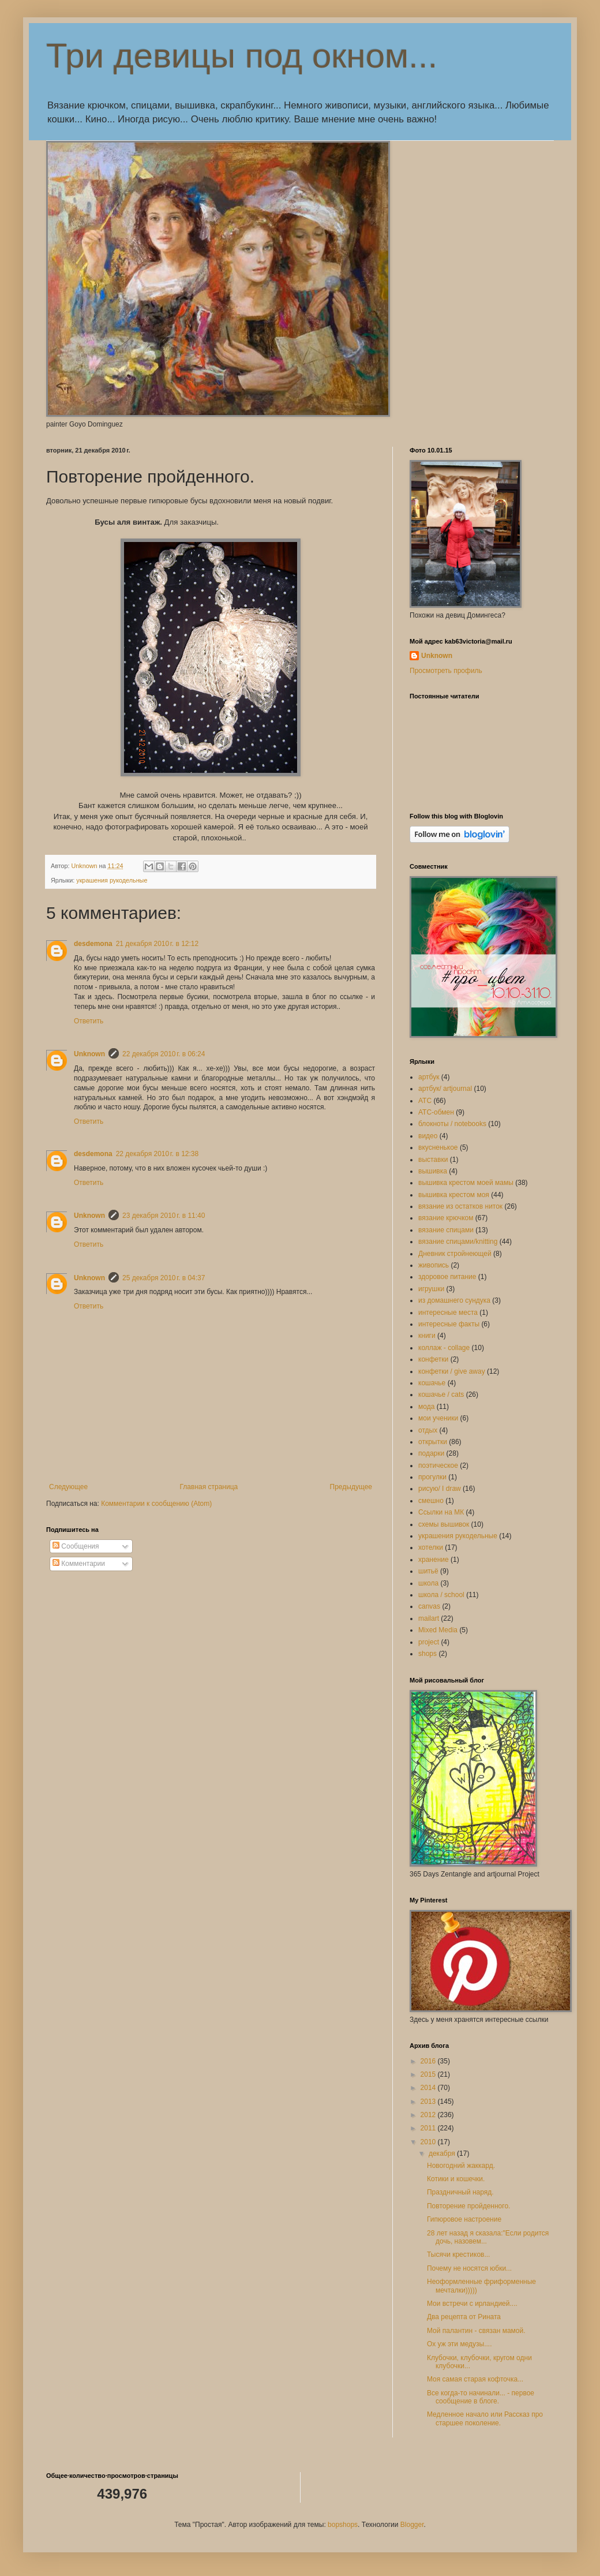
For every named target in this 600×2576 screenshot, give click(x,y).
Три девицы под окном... (241, 55)
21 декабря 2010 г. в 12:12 (157, 944)
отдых (427, 1430)
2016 (429, 2061)
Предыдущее (351, 1487)
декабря (443, 2153)
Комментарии (78, 1564)
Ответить (88, 1021)
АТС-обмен (436, 1112)
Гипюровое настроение (464, 2219)
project (428, 1642)
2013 (429, 2102)
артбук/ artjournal (445, 1089)
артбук (428, 1077)
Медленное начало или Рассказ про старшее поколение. (485, 2418)
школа (428, 1583)
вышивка (432, 1171)
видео (427, 1136)
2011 (429, 2128)
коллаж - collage (444, 1348)
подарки (431, 1453)
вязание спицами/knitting (457, 1241)
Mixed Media (437, 1630)
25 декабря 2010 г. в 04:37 (163, 1278)
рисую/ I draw (439, 1489)
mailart (428, 1618)
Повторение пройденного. (468, 2206)
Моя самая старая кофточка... (475, 2379)
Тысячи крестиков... (458, 2254)
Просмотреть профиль (446, 671)
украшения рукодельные (111, 880)
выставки (433, 1160)
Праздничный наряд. (460, 2192)
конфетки (433, 1359)
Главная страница (209, 1487)
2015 (429, 2074)
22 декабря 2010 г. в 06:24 (163, 1054)
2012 (429, 2115)
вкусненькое (438, 1147)
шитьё (428, 1571)
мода (426, 1407)
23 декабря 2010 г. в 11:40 (163, 1216)
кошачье (431, 1383)
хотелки (430, 1547)
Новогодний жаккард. (461, 2166)
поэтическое (438, 1465)
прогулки (432, 1477)
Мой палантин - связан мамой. (476, 2331)
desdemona (93, 944)
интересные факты (448, 1324)
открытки (432, 1442)
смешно (431, 1501)
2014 (429, 2088)
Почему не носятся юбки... (469, 2268)
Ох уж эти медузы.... (459, 2344)
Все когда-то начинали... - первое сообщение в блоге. (480, 2397)
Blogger (412, 2525)
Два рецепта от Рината (464, 2317)
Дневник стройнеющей (455, 1254)
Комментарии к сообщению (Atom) (156, 1504)
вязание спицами (446, 1230)
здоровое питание (447, 1277)
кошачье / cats (441, 1394)
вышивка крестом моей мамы (465, 1183)
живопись (433, 1265)
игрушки (431, 1289)
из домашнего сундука (454, 1300)
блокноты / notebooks (452, 1124)
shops (427, 1654)
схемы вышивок (443, 1524)
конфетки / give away (451, 1371)
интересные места (448, 1312)
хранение (433, 1560)
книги (427, 1336)
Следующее (68, 1487)
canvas (429, 1606)
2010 (429, 2142)
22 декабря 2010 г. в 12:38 (157, 1154)
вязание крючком (445, 1218)
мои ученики (438, 1418)
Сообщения (75, 1546)
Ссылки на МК (441, 1512)
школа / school (441, 1595)
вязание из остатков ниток (460, 1206)
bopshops (343, 2525)
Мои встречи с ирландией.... (472, 2304)
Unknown (89, 1054)
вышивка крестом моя (453, 1195)
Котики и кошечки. (456, 2179)
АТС (425, 1101)
